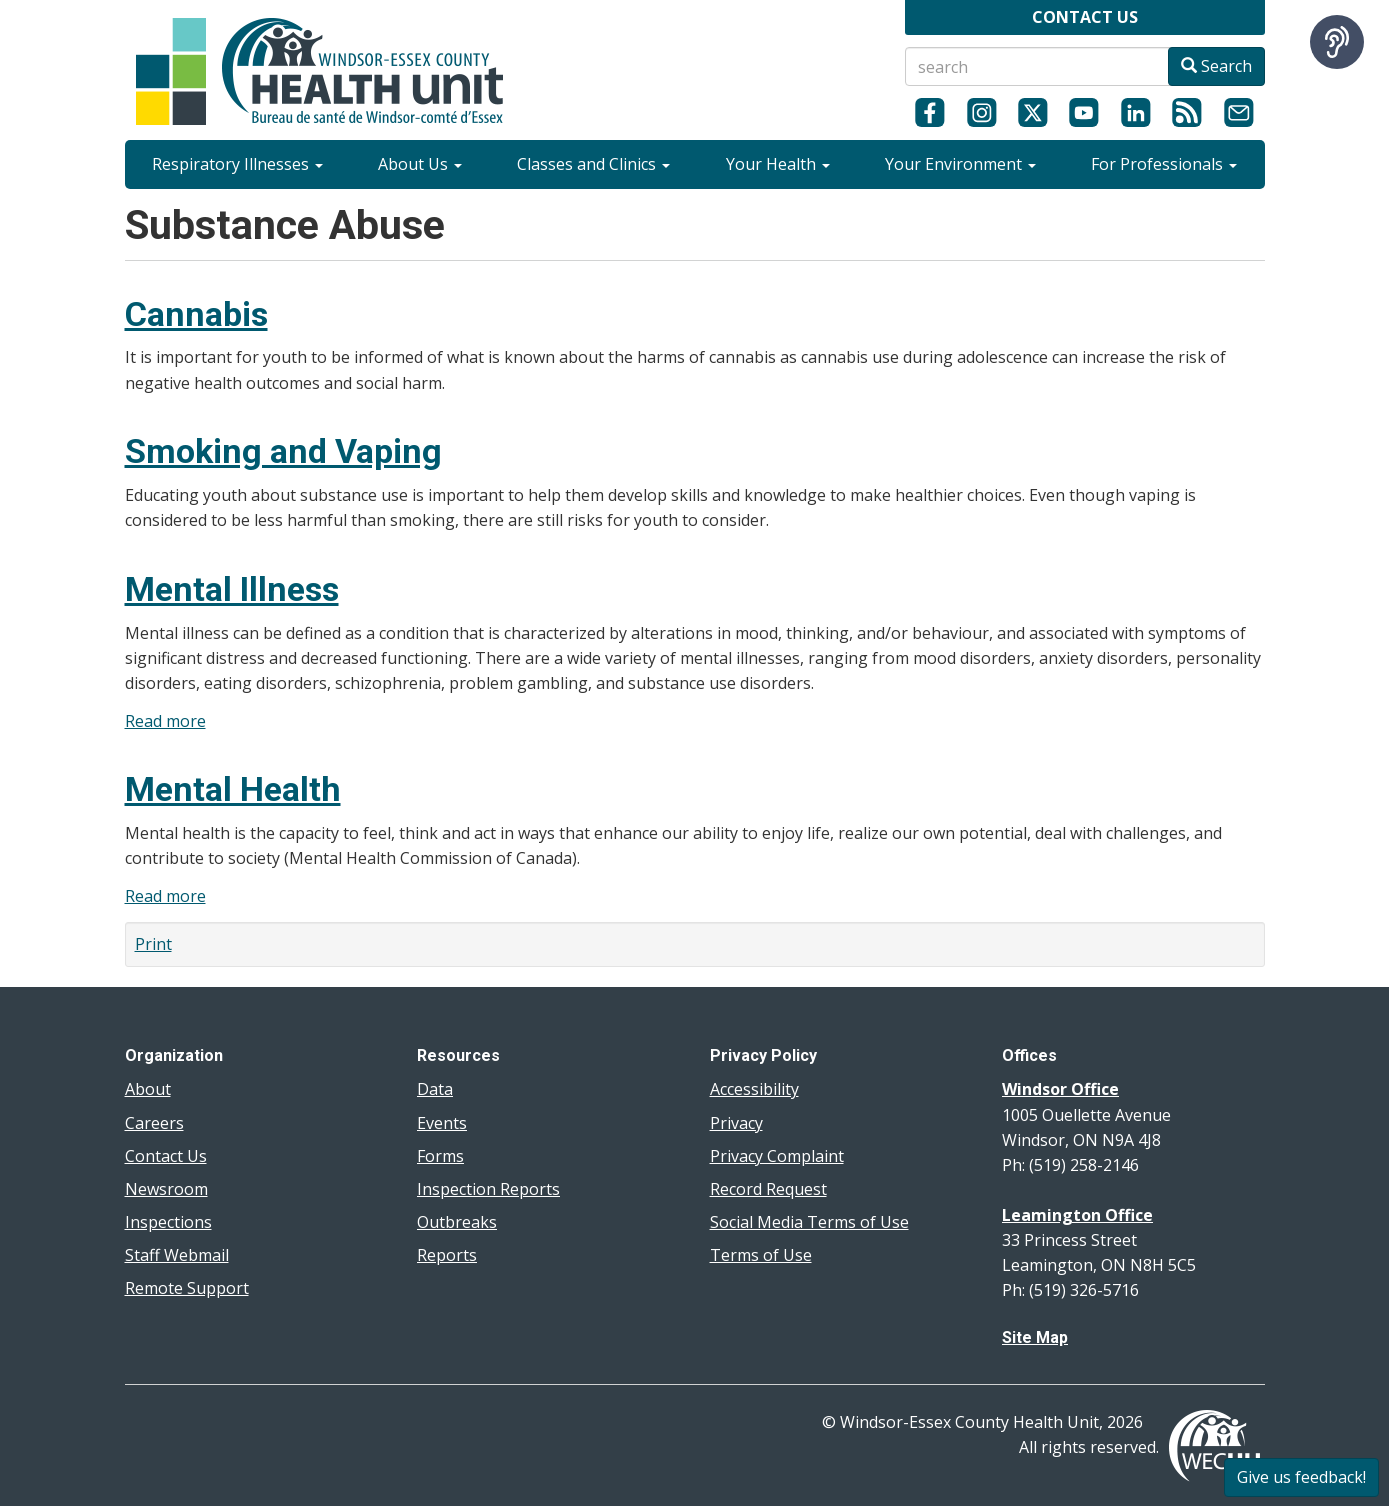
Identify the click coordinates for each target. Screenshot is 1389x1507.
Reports (447, 1255)
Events (442, 1123)
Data (435, 1089)
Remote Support (187, 1288)
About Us (420, 164)
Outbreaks (457, 1222)
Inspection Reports (488, 1189)
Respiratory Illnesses (237, 164)
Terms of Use (761, 1255)
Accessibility (754, 1089)
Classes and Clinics (593, 164)
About (148, 1089)
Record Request (768, 1189)
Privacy (736, 1123)
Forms (440, 1156)
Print (153, 944)
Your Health (778, 164)
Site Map (1035, 1337)
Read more (165, 721)
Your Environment (960, 164)
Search (1216, 66)
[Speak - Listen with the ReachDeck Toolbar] (1337, 42)
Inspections (168, 1222)
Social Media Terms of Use (809, 1222)
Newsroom (166, 1189)
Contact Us (166, 1156)
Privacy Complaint (777, 1156)
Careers (154, 1123)
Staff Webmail (177, 1255)
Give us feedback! (1301, 1477)
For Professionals (1164, 164)
